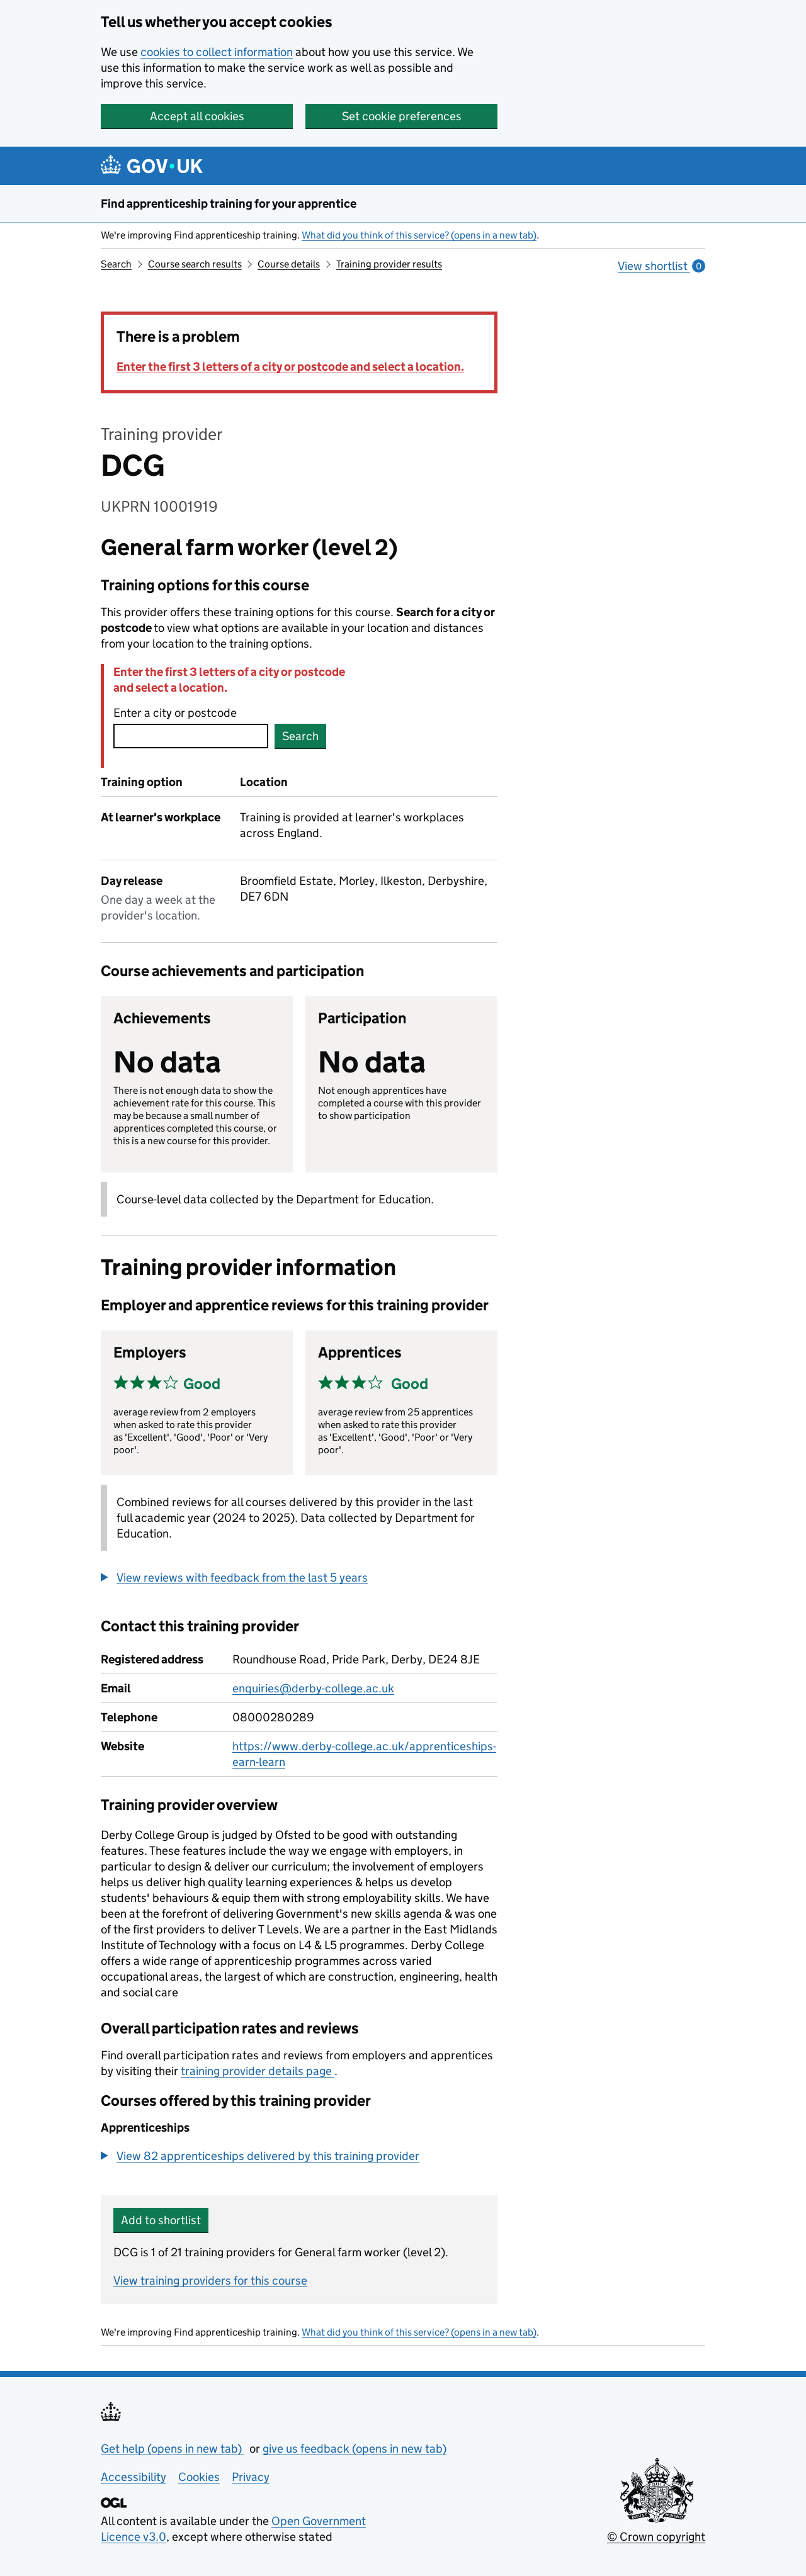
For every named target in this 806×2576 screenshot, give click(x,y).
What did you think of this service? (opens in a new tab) (419, 235)
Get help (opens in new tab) (172, 2448)
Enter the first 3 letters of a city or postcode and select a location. (290, 366)
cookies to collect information (216, 52)
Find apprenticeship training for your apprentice (228, 203)
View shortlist (661, 266)
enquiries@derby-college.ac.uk (313, 1688)
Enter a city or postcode (175, 713)
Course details (289, 264)
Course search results (195, 264)
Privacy (251, 2477)
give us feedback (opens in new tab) (354, 2448)
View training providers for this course (210, 2280)
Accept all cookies (197, 116)
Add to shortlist (161, 2220)
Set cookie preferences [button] (402, 116)
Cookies (199, 2477)
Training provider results (389, 264)
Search (116, 264)
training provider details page (257, 2071)
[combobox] (190, 736)
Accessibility (133, 2477)
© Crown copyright (656, 2536)
